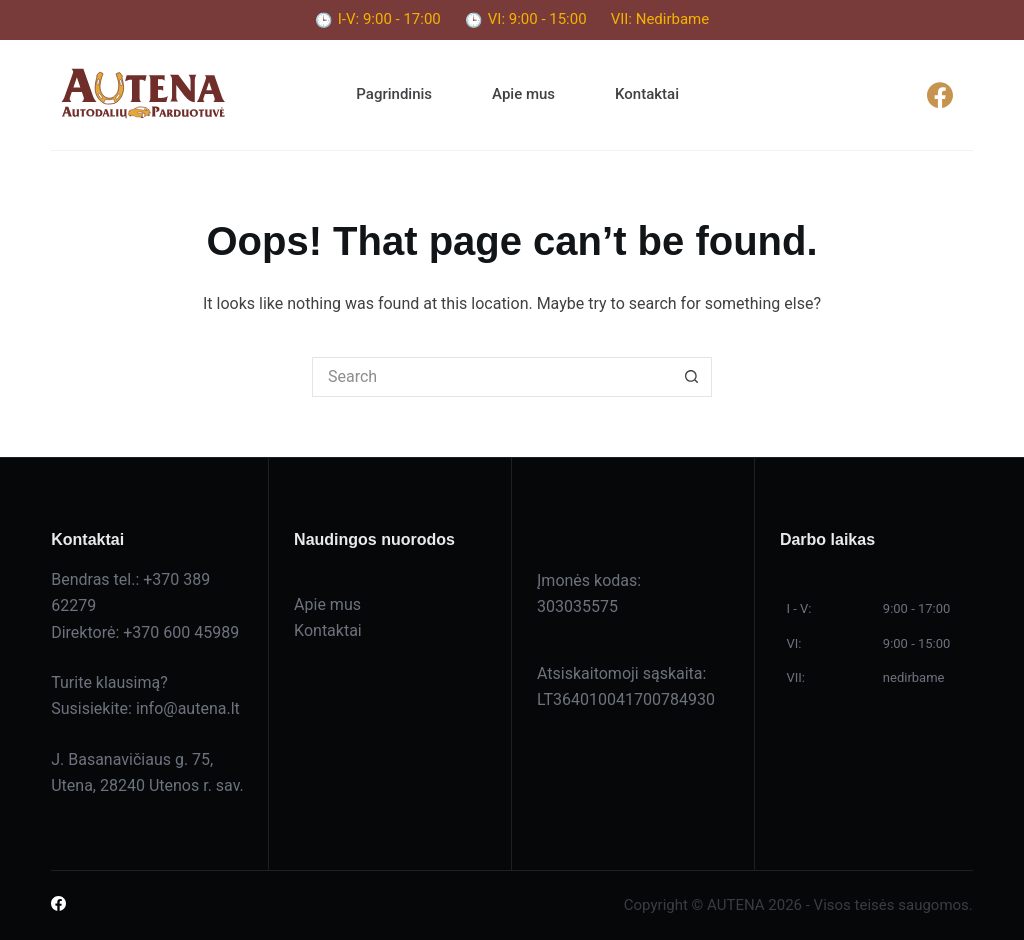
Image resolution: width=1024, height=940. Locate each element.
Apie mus (523, 94)
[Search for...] (492, 377)
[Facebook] (940, 94)
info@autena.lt (188, 708)
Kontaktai (647, 94)
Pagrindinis (394, 94)
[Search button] (692, 377)
